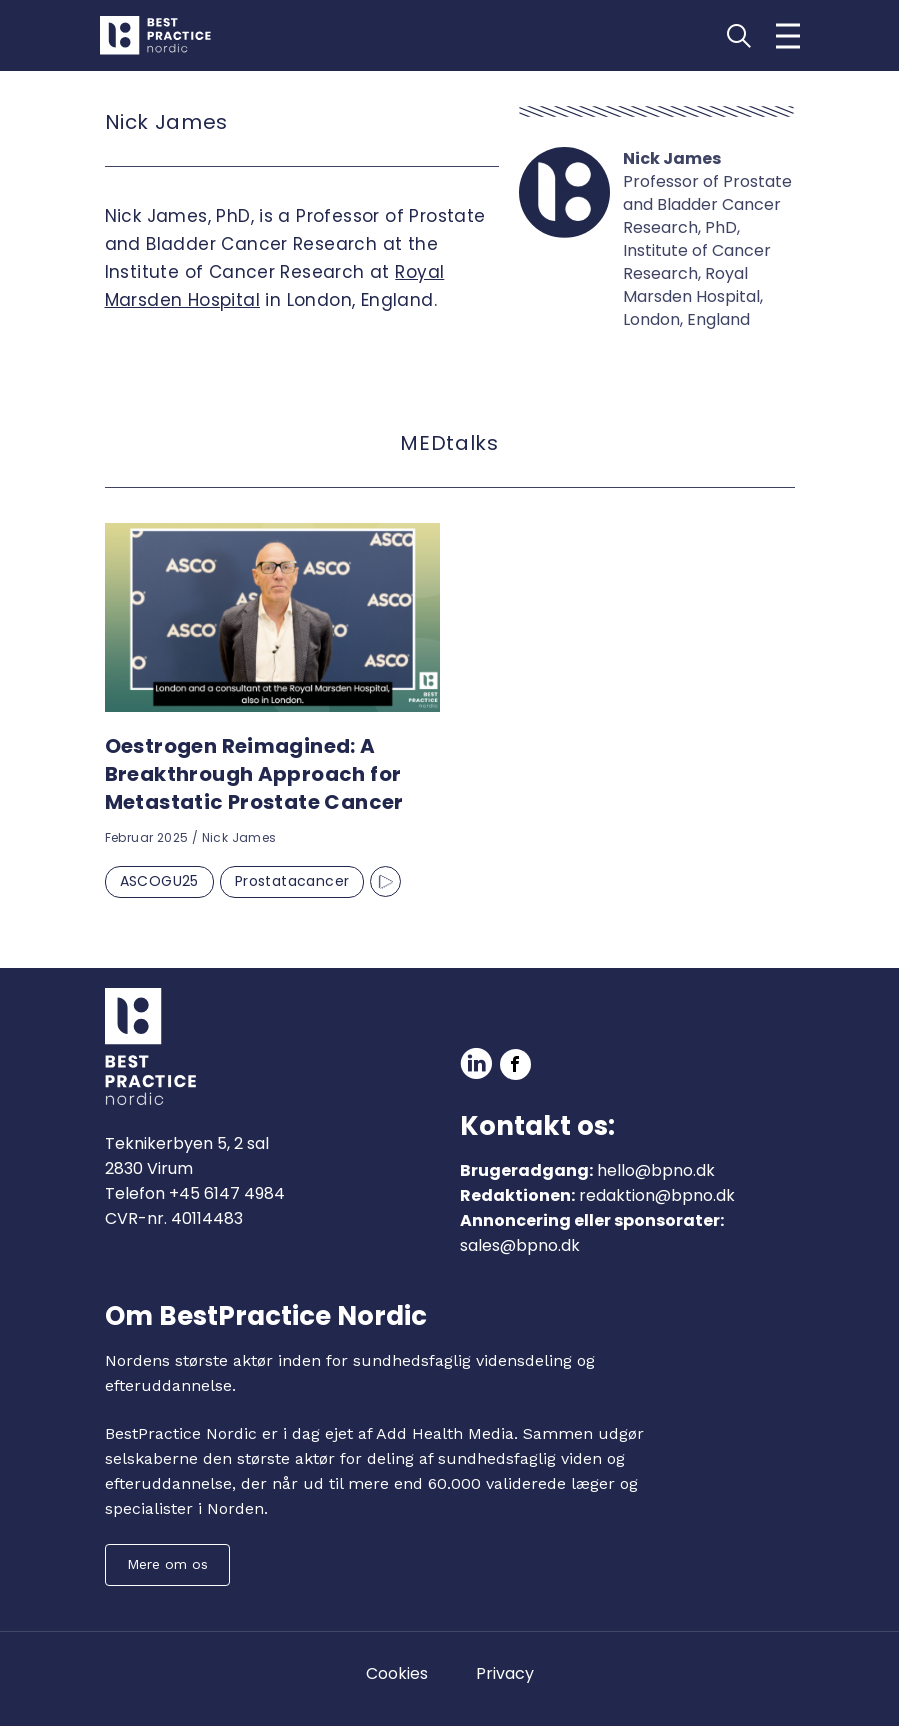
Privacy (505, 1673)
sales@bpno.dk (520, 1245)
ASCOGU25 (159, 881)
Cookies (397, 1673)
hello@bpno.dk (656, 1170)
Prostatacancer (292, 881)
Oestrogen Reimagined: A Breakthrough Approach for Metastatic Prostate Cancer (254, 774)
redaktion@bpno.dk (657, 1195)
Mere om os (167, 1564)
